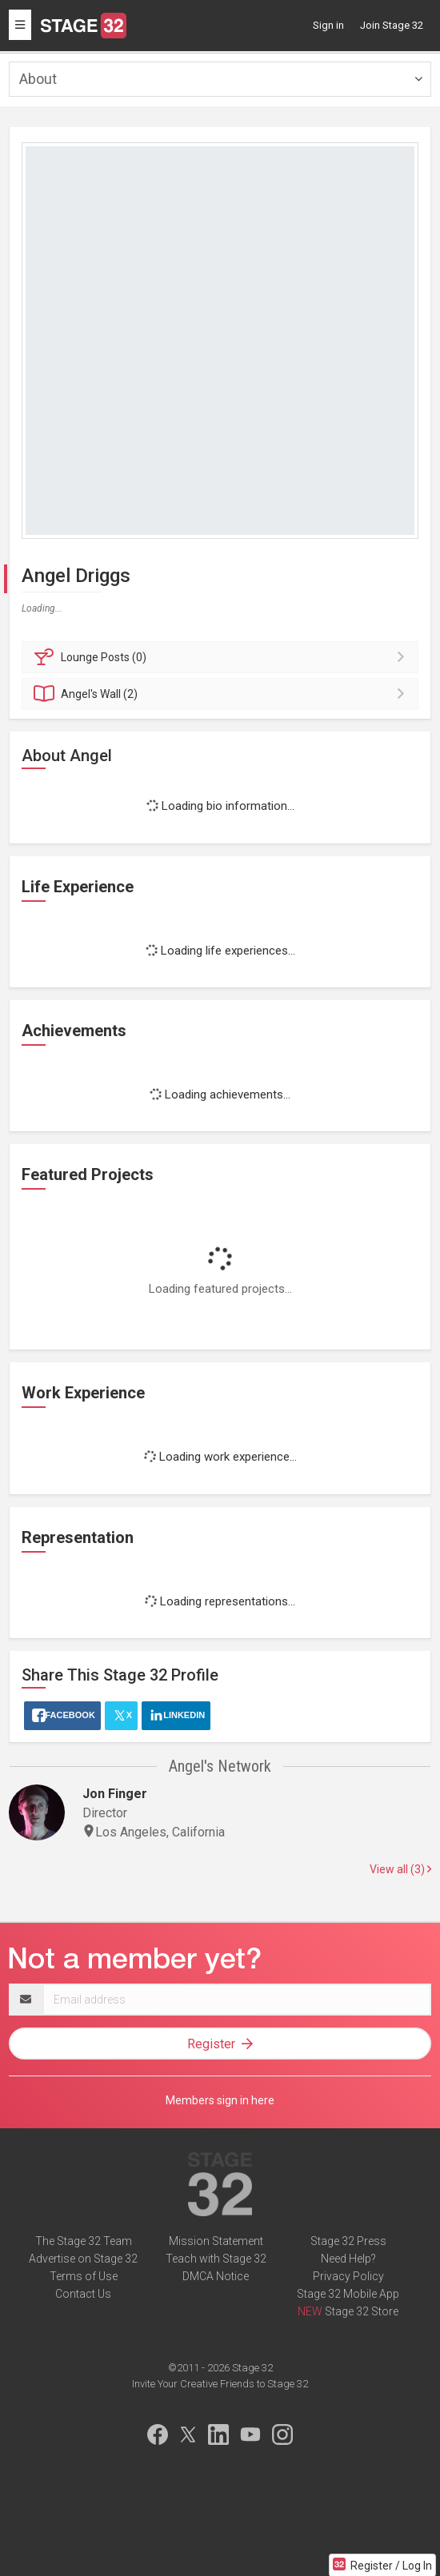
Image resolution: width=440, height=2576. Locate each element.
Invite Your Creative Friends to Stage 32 (220, 2384)
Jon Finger (114, 1793)
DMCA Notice (215, 2276)
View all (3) (400, 1869)
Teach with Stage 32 (216, 2258)
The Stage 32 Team (83, 2241)
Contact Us (83, 2293)
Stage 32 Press (348, 2241)
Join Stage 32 (391, 25)
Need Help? (348, 2258)
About (38, 78)
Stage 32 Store (361, 2311)
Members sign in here (220, 2100)
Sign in (328, 25)
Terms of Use (84, 2276)
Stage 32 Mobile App (348, 2293)
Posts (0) (222, 657)
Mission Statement (216, 2241)
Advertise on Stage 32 (83, 2258)
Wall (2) (222, 694)
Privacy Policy (348, 2276)
